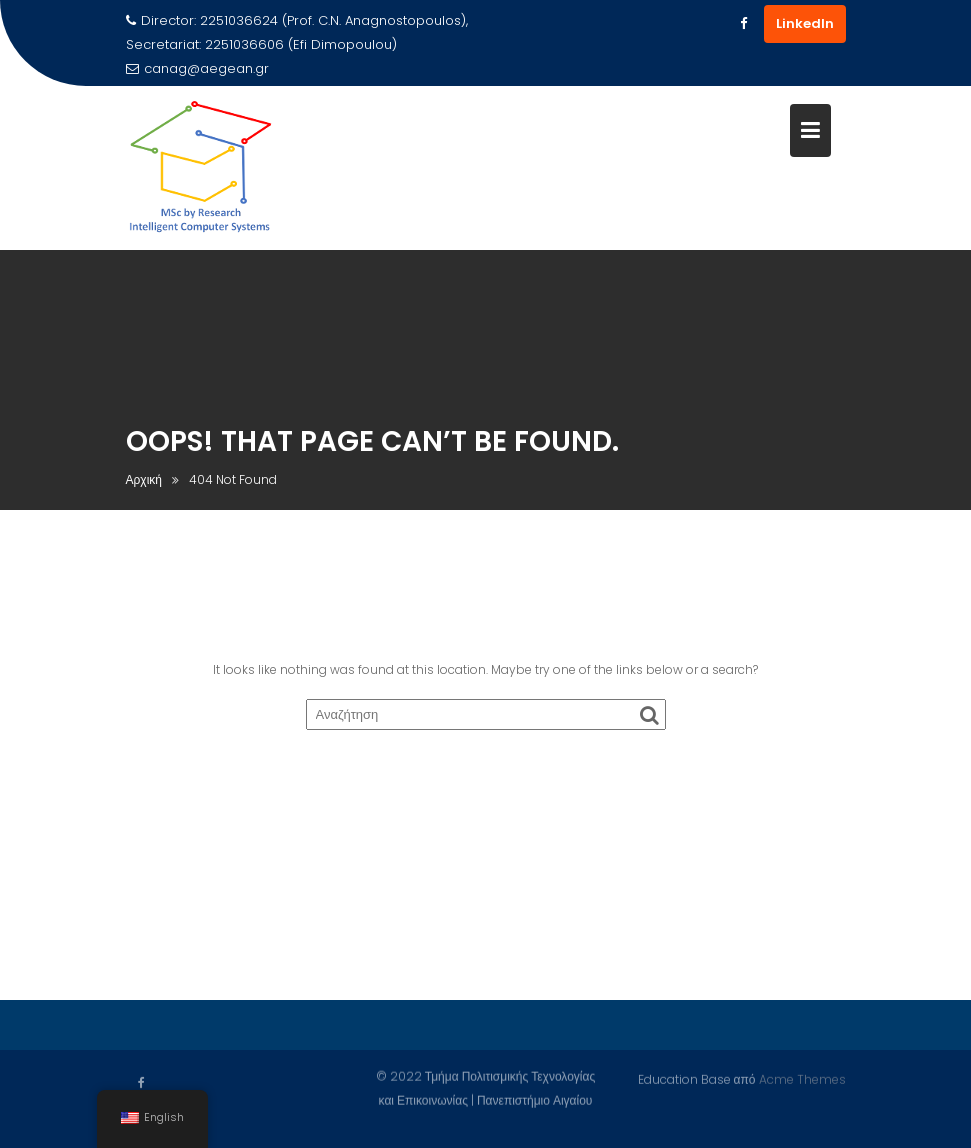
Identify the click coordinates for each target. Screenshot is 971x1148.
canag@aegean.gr (197, 68)
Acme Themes (802, 1078)
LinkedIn (805, 23)
